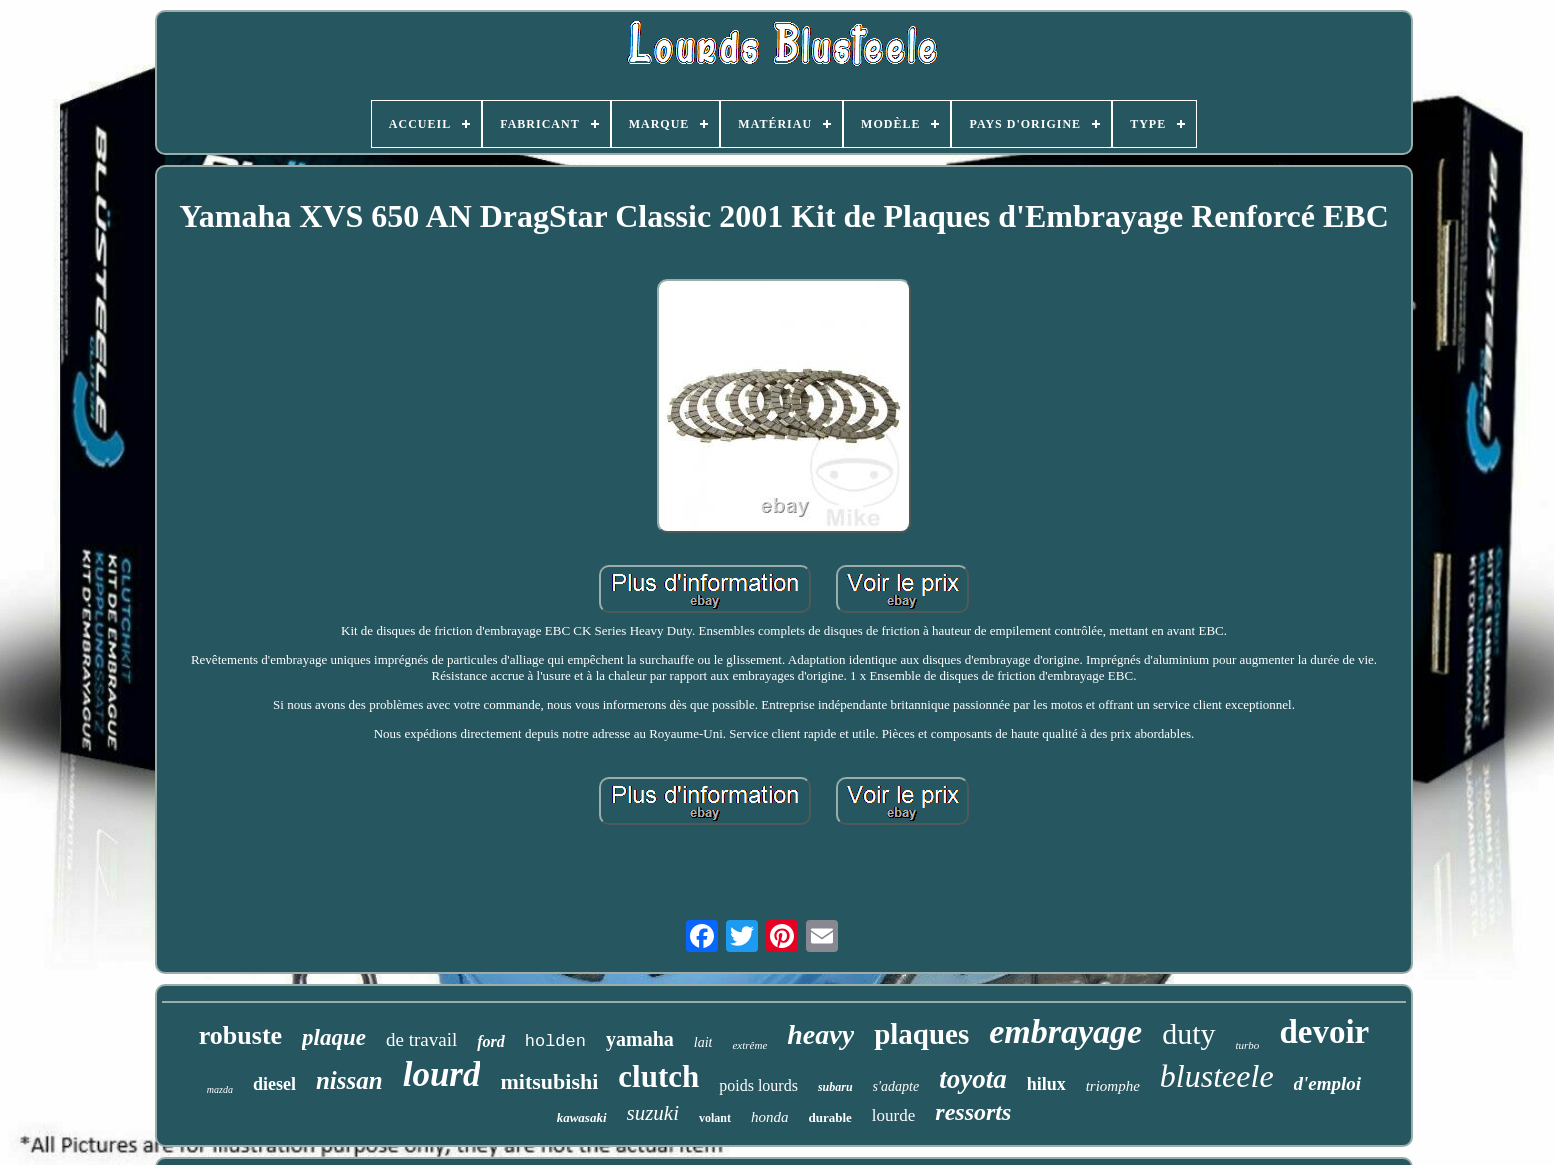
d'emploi (1328, 1083)
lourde (893, 1115)
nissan (349, 1080)
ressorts (973, 1112)
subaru (835, 1087)
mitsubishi (549, 1081)
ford (491, 1041)
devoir (1324, 1032)
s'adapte (896, 1086)
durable (830, 1117)
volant (715, 1118)
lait (703, 1042)
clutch (658, 1076)
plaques (921, 1034)
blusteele (1217, 1076)
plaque (334, 1037)
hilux (1046, 1084)
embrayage (1065, 1031)
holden (555, 1041)
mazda (220, 1089)
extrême (749, 1045)
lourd (442, 1074)
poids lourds (758, 1085)
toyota (973, 1079)
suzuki (653, 1113)
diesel (274, 1084)
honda (770, 1117)
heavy (820, 1034)
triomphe (1113, 1086)
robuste (240, 1035)
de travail (421, 1039)
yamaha (640, 1039)
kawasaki (582, 1117)
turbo (1248, 1045)
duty (1188, 1033)
